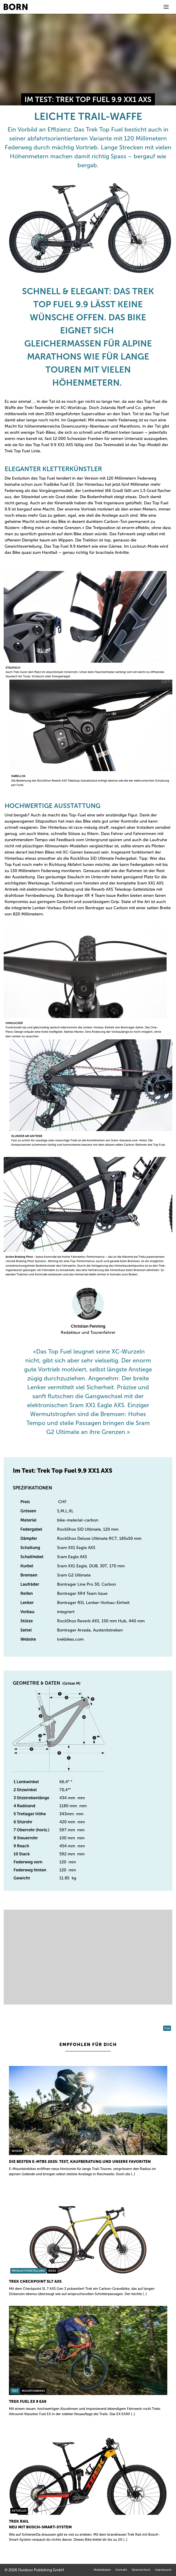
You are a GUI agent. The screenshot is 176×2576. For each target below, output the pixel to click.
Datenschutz (141, 2569)
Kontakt (121, 2569)
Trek (167, 2028)
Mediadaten (102, 2569)
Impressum (163, 2569)
